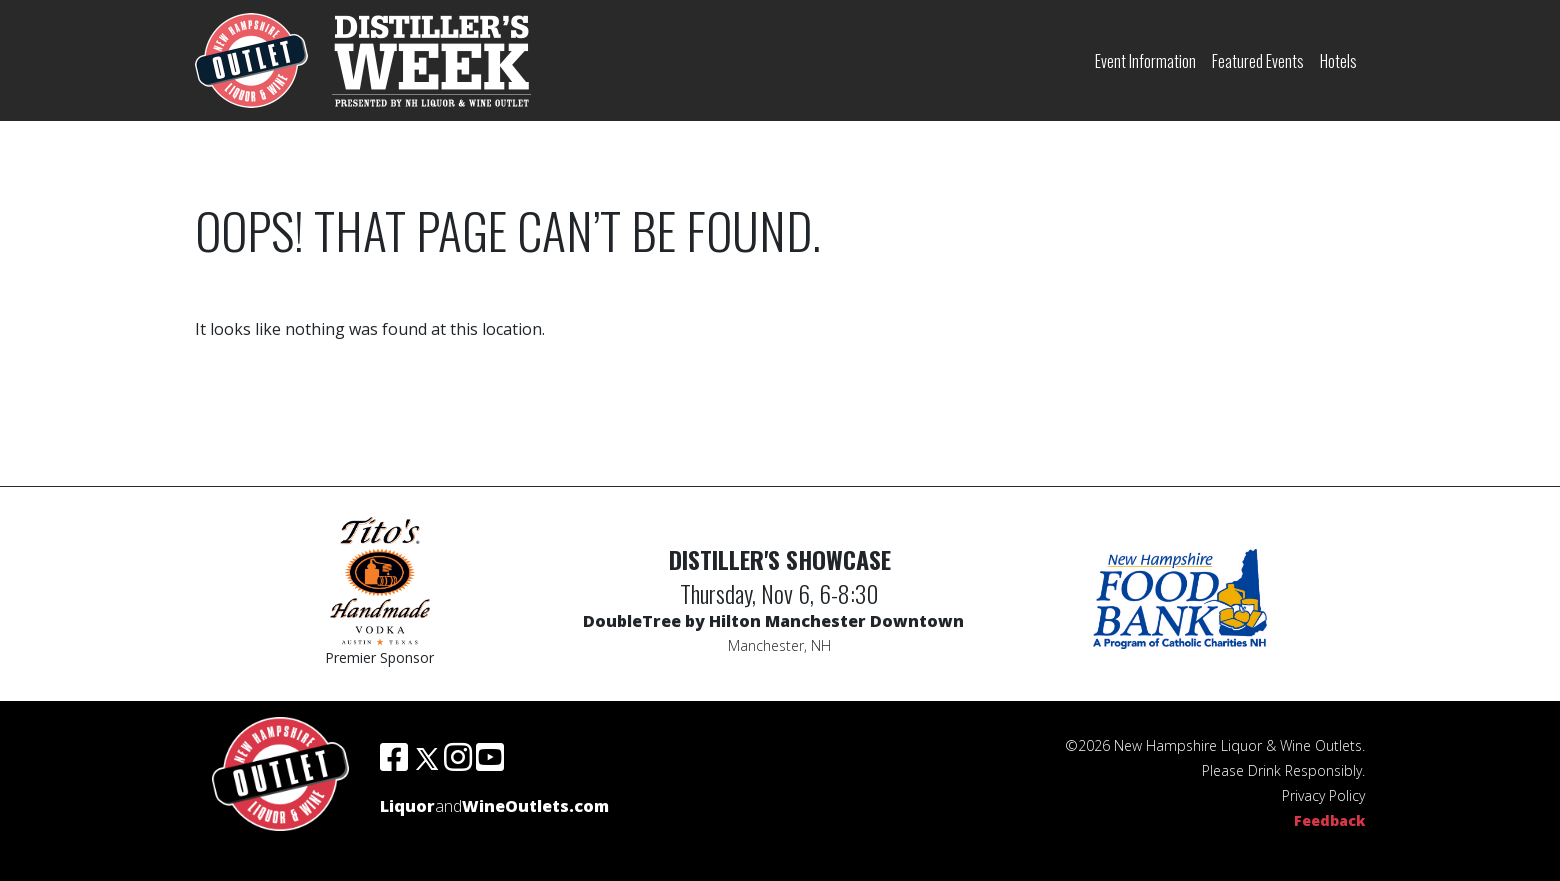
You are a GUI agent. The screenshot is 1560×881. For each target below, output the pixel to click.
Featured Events (1258, 61)
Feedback (1329, 820)
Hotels (1338, 61)
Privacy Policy (1323, 795)
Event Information (1145, 61)
